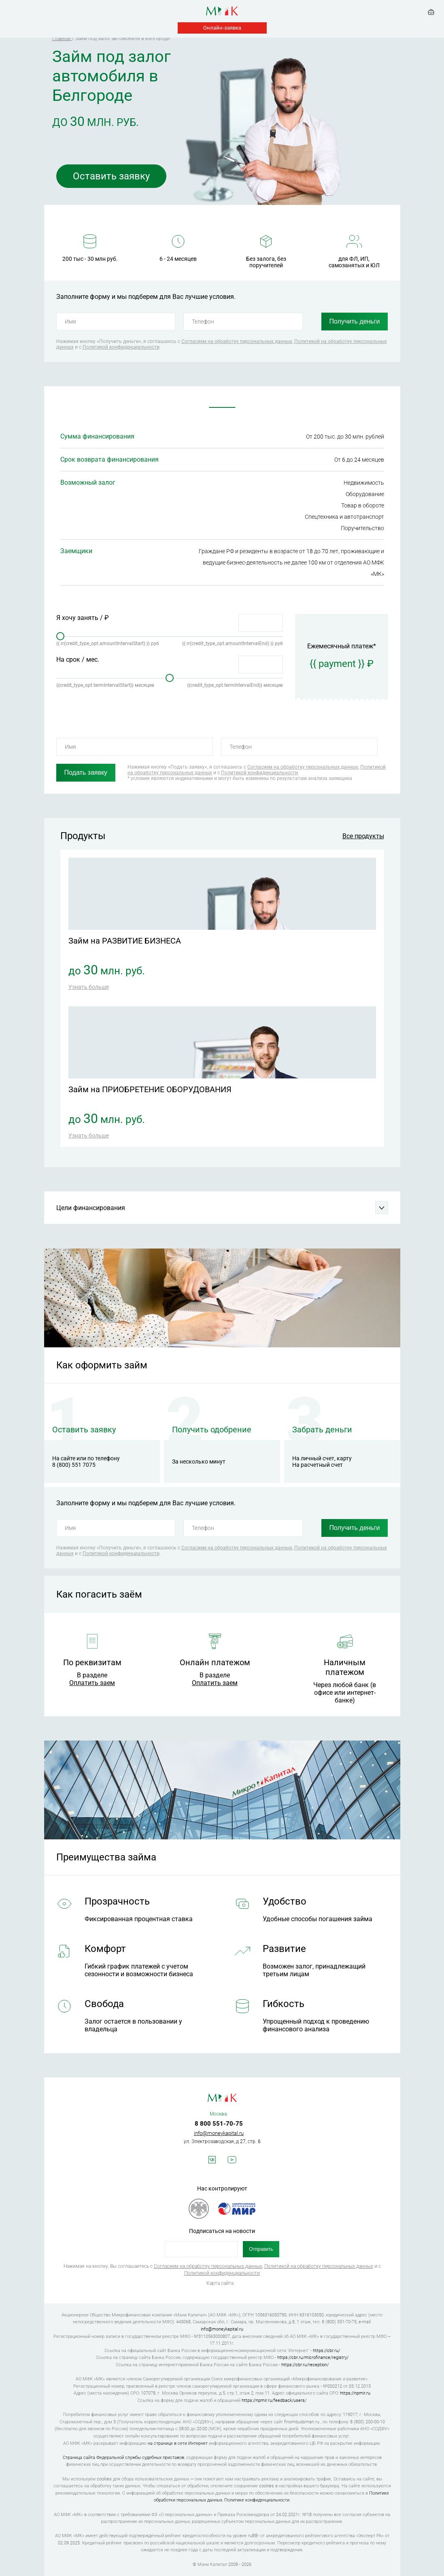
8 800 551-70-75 (219, 2123)
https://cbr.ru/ (326, 2350)
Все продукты (363, 836)
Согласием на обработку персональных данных (236, 341)
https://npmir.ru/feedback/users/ (274, 2400)
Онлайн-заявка (222, 28)
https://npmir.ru (355, 2393)
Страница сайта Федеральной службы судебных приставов (123, 2457)
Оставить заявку (111, 176)
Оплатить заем (92, 1683)
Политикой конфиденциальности (121, 347)
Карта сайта (220, 2283)
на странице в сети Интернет (178, 2443)
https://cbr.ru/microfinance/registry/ (312, 2357)
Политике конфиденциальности (256, 2500)
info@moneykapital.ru (219, 2133)
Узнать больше (88, 987)
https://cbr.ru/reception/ (305, 2364)
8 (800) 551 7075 (74, 1465)
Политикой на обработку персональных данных (318, 2266)
